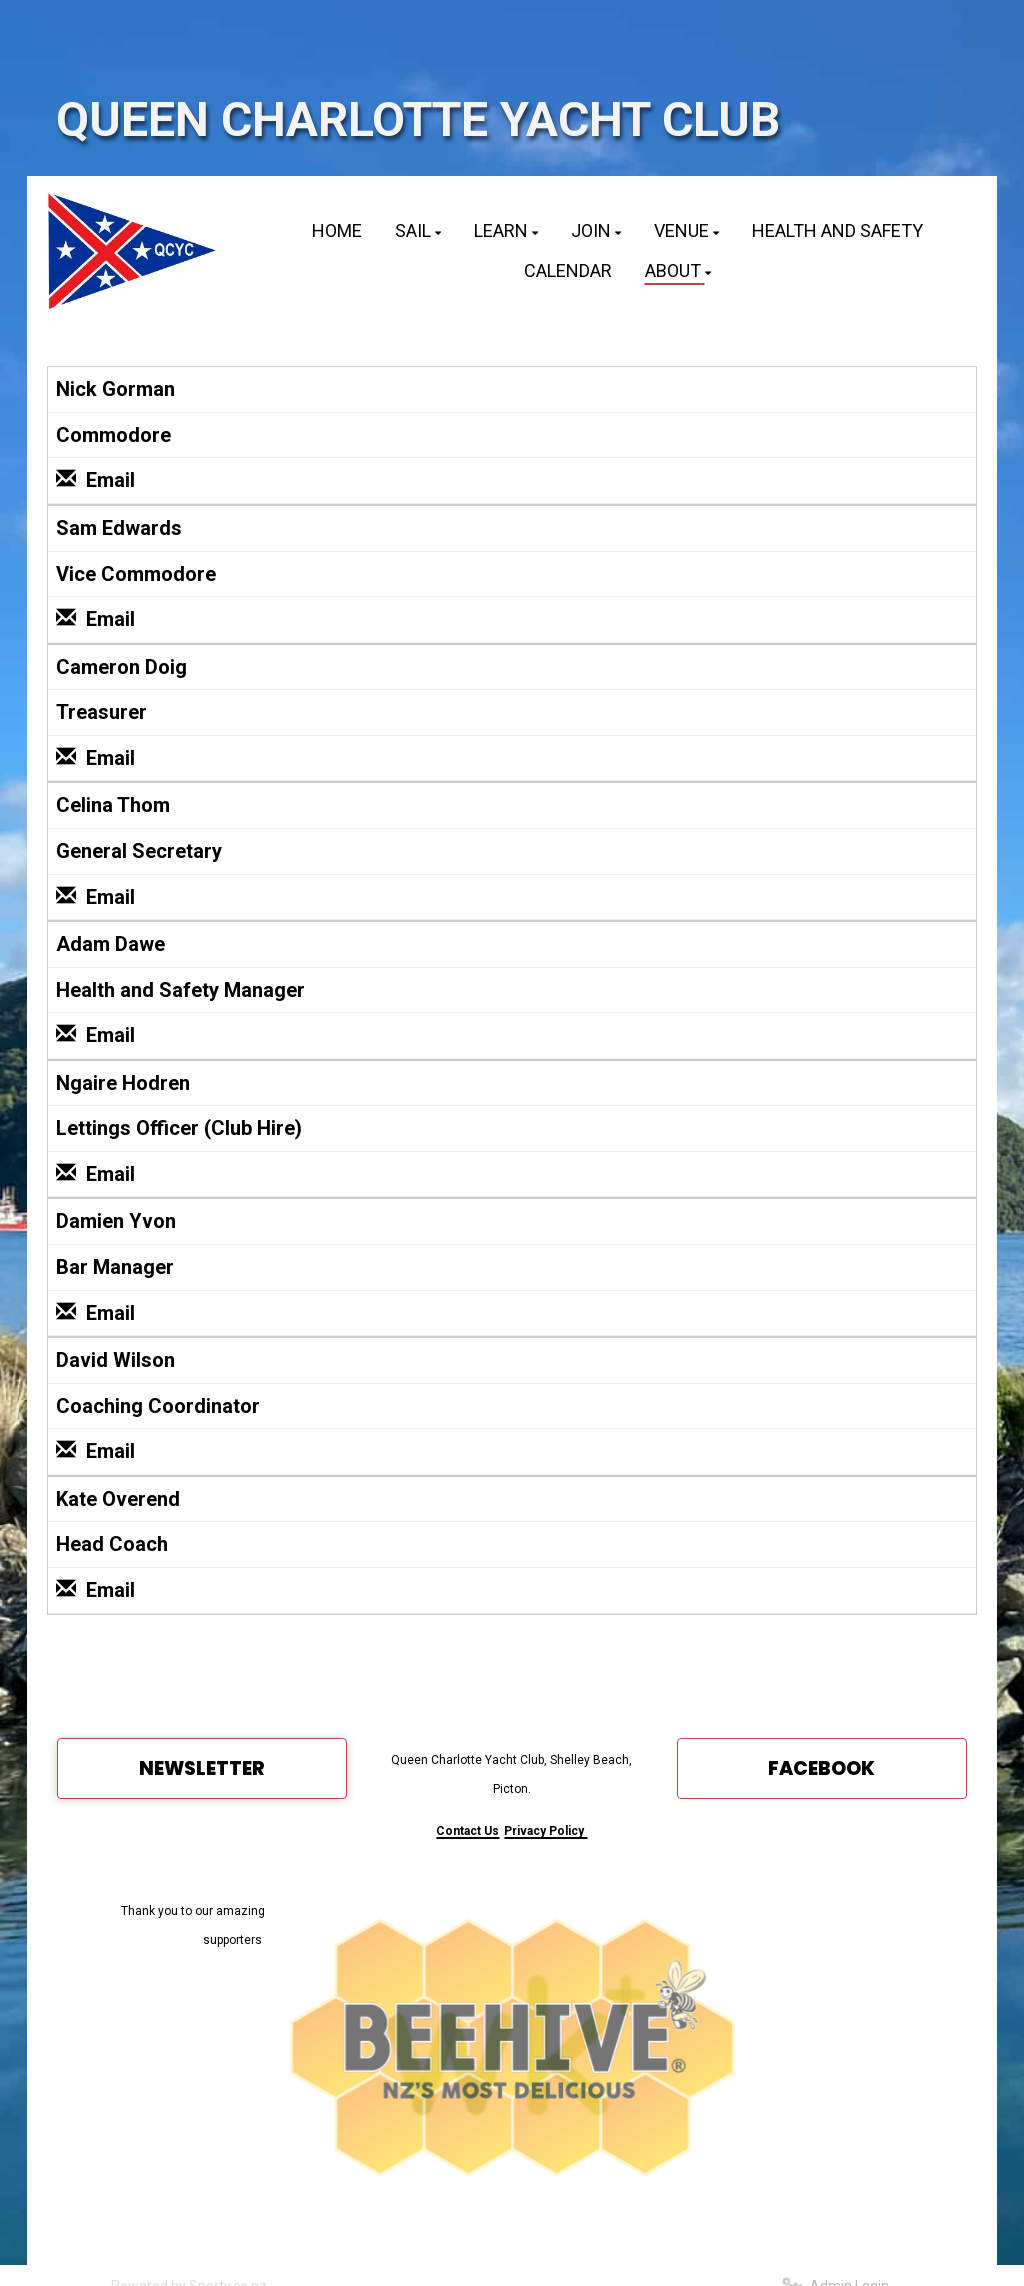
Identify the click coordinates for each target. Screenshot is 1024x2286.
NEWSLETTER (202, 1768)
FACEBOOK (821, 1768)
